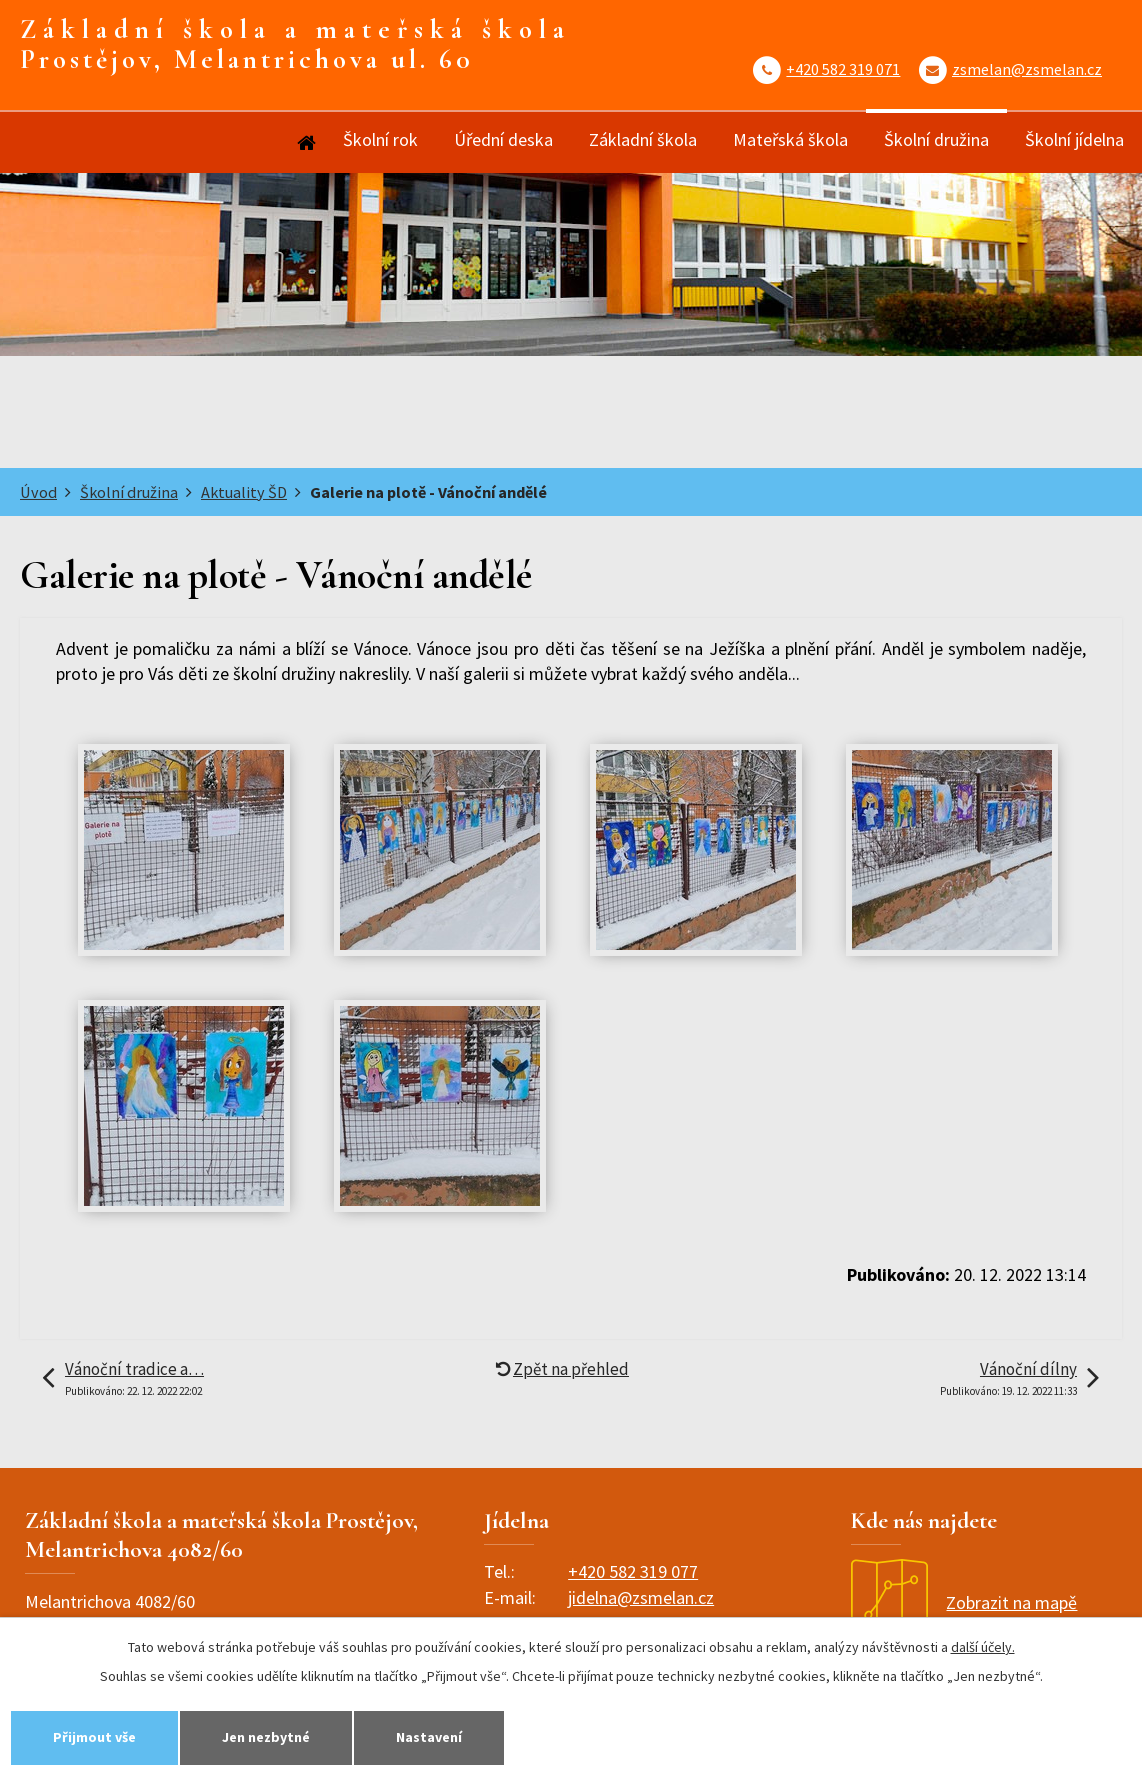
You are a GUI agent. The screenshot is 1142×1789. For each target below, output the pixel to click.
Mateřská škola (790, 139)
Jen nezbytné (266, 1737)
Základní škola (643, 139)
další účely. (983, 1647)
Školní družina (936, 139)
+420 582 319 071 (843, 69)
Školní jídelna (1074, 139)
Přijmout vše (94, 1737)
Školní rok (380, 139)
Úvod (305, 142)
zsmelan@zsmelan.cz (1027, 69)
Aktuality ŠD (244, 492)
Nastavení (429, 1737)
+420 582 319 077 (633, 1571)
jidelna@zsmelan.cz (641, 1597)
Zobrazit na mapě (964, 1602)
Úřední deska (503, 139)
